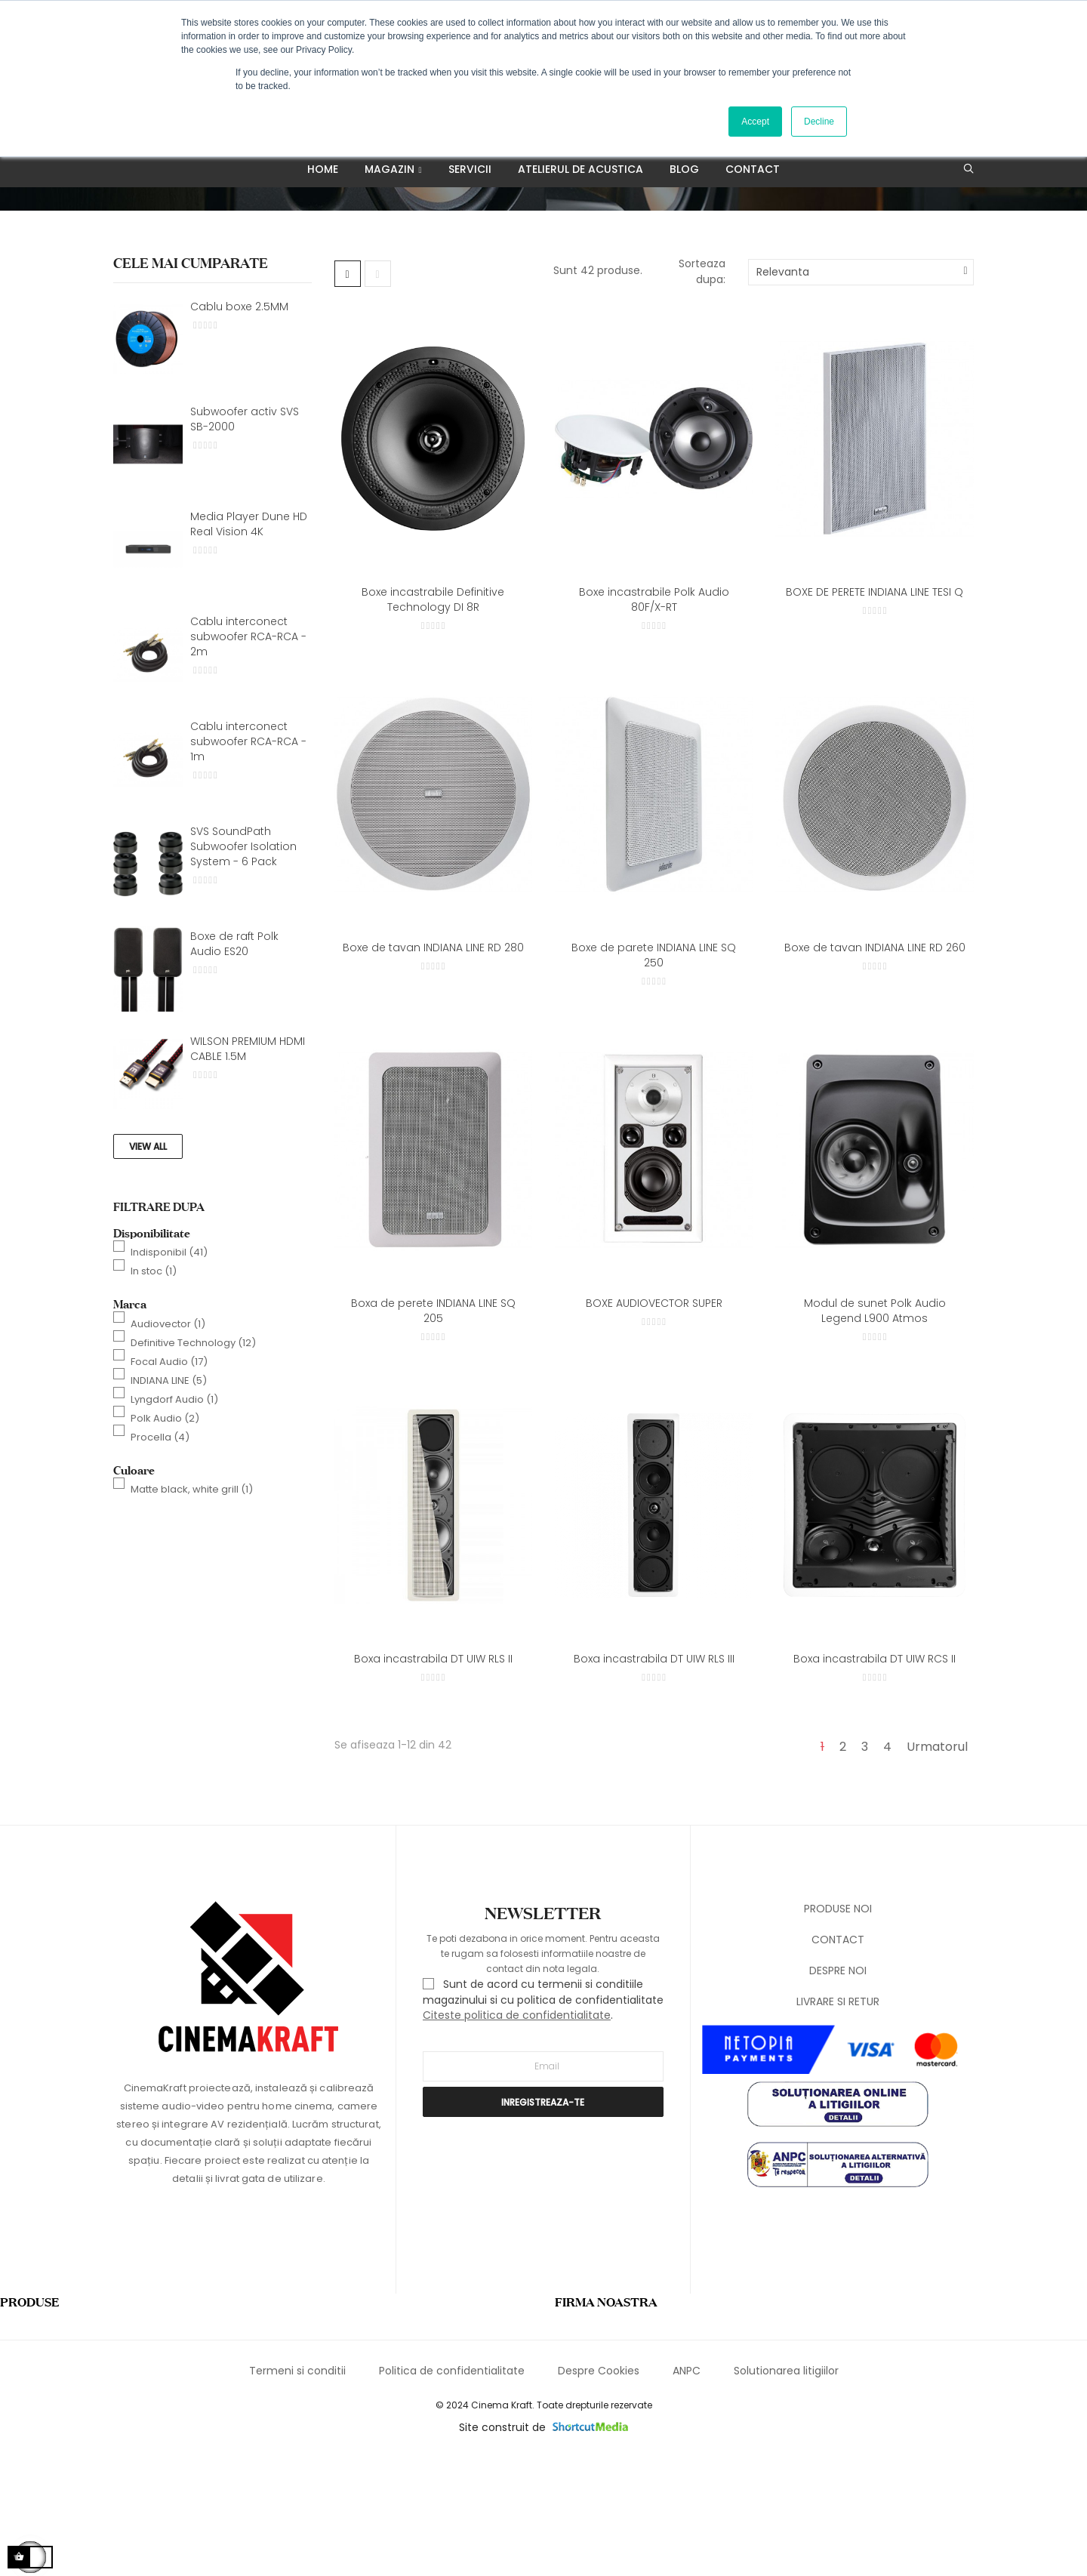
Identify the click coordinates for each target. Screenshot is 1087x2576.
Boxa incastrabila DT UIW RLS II (433, 1780)
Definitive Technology (193, 1463)
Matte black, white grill (192, 1610)
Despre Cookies (598, 2492)
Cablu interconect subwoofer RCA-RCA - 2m (248, 757)
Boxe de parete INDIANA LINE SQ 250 (653, 1076)
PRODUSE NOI (838, 2030)
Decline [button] (819, 121)
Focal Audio (169, 1482)
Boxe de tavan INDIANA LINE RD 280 (433, 1068)
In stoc (154, 1392)
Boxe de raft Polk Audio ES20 (234, 1064)
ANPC (687, 2492)
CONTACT (837, 2061)
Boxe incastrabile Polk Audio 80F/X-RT (654, 720)
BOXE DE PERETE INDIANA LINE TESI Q (874, 712)
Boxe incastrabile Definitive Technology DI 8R (433, 720)
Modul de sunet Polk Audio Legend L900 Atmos (875, 1431)
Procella (160, 1558)
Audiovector (168, 1444)
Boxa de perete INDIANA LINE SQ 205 (433, 1431)
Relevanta (782, 392)
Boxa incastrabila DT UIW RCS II (874, 1780)
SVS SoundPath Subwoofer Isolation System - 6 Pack (243, 967)
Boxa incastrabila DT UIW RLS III (654, 1780)
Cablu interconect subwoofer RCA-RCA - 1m (248, 862)
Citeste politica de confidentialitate (517, 2135)
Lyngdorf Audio (174, 1520)
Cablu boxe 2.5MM (239, 427)
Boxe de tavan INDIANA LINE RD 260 (874, 1068)
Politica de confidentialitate (452, 2492)
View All (148, 1267)
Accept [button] (755, 121)
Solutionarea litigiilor (786, 2492)
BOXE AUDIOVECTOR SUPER (654, 1423)
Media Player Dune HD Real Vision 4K (248, 645)
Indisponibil (169, 1373)
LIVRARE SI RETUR (837, 2123)
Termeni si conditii (297, 2492)
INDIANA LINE (169, 1501)
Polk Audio (165, 1539)
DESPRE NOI (838, 2092)
